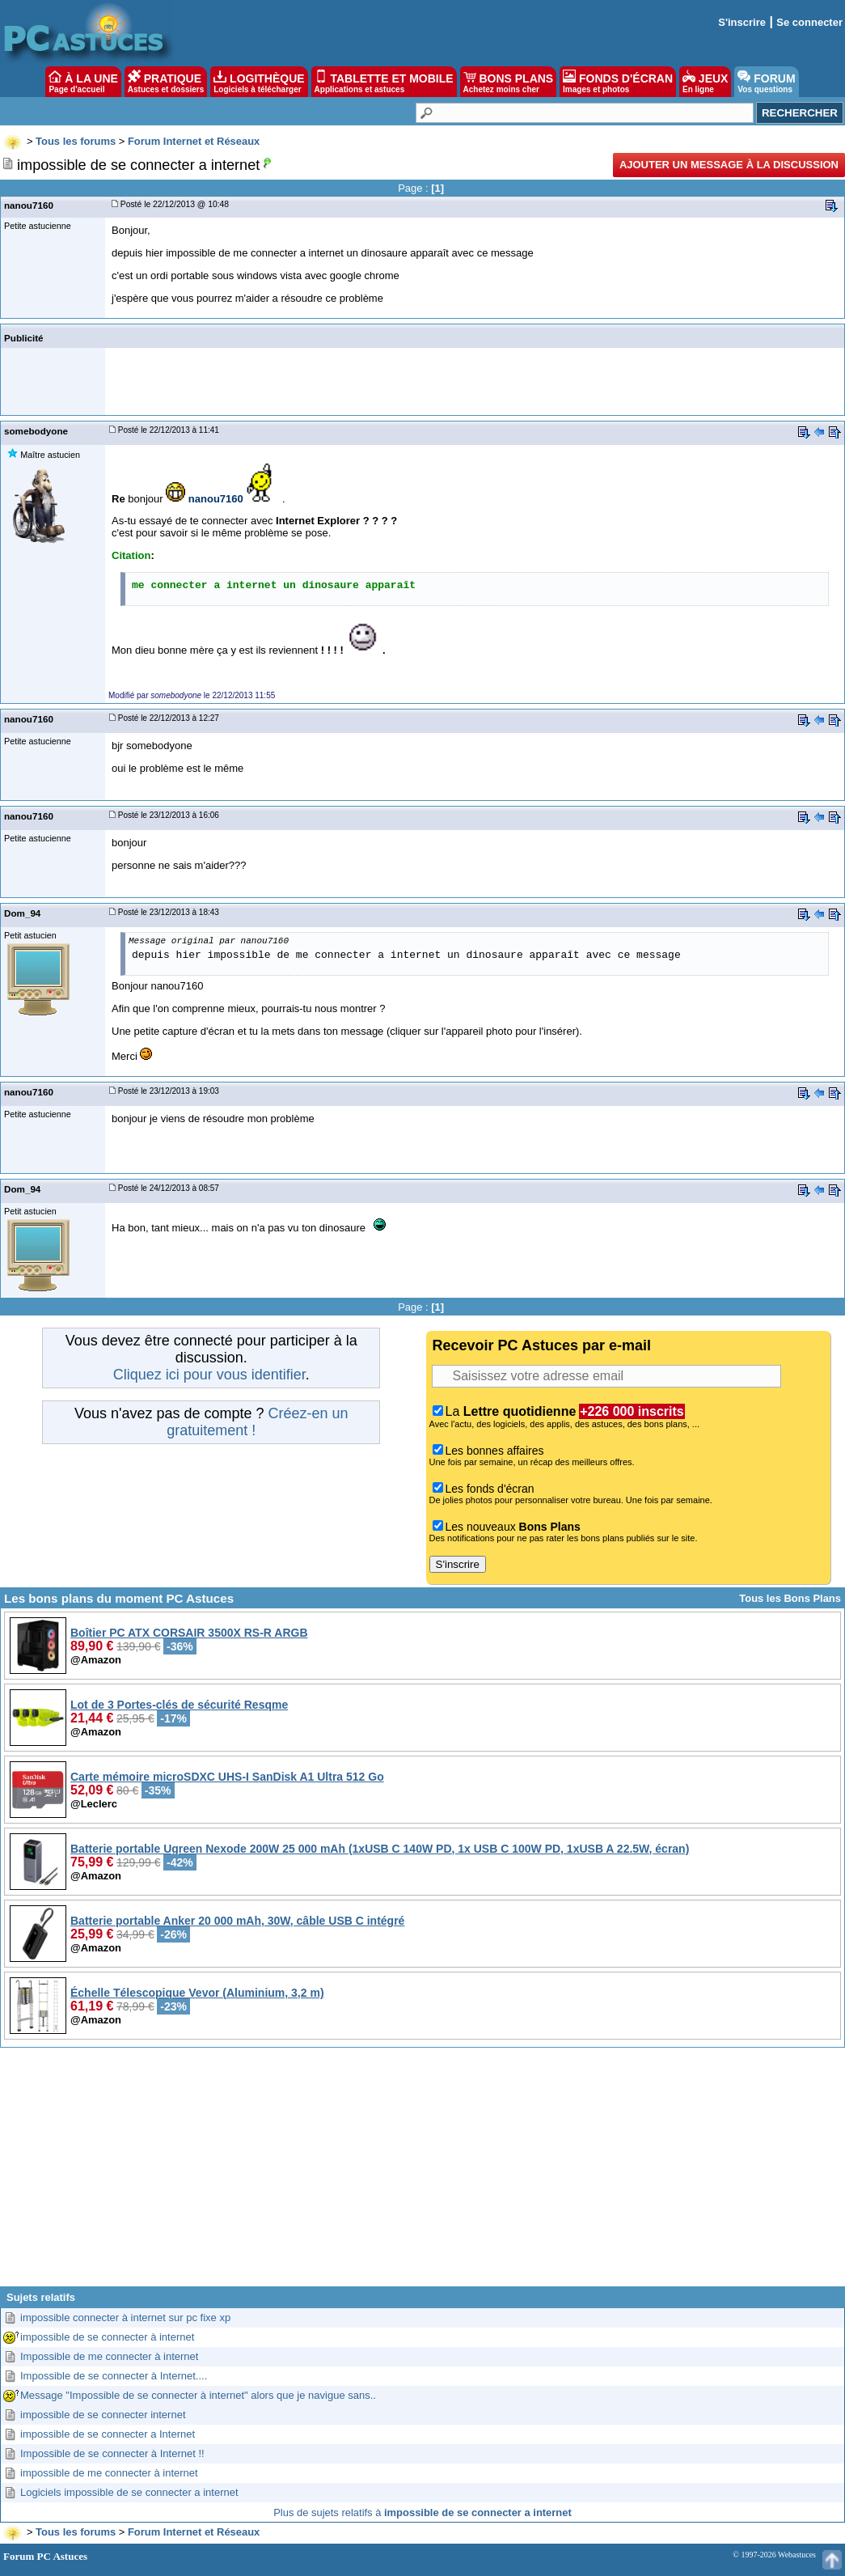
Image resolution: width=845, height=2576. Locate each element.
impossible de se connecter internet (103, 2415)
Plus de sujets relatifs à (422, 2512)
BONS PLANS (508, 82)
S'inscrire (742, 22)
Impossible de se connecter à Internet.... (113, 2376)
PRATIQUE (166, 82)
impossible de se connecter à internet (107, 2337)
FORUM (766, 82)
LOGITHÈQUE (258, 82)
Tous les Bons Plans (790, 1598)
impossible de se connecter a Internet (107, 2434)
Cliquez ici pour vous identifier (209, 1374)
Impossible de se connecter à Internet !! (112, 2453)
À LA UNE (83, 82)
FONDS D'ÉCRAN (618, 82)
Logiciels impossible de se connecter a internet (129, 2492)
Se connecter (809, 22)
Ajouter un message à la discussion (729, 165)
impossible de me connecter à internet (109, 2473)
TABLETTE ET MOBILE (384, 82)
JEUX (705, 82)
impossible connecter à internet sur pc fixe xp (125, 2317)
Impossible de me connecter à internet (109, 2356)
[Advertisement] (422, 2173)
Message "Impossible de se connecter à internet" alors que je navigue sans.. (198, 2395)
